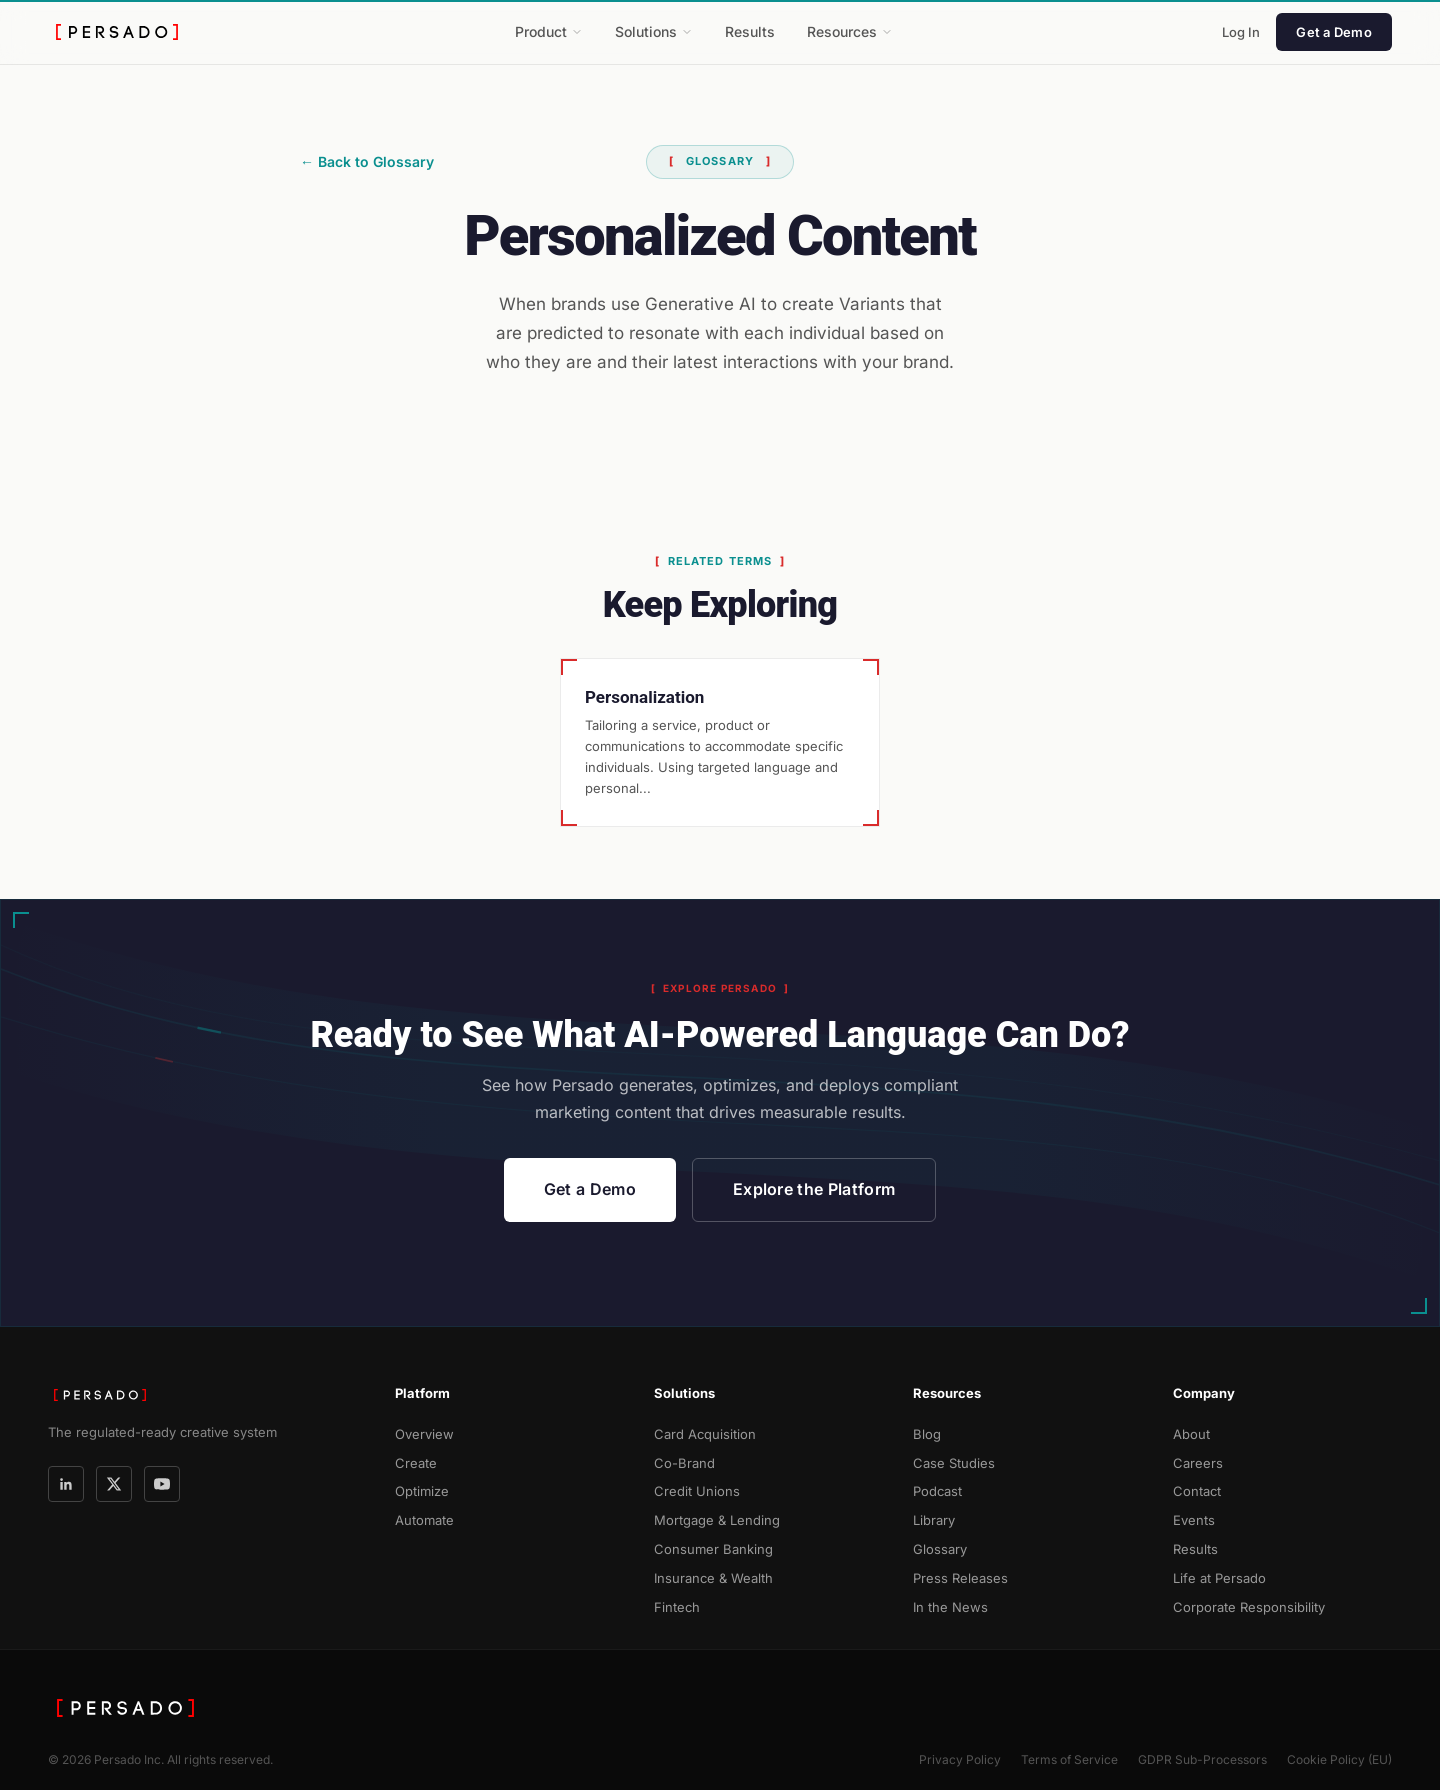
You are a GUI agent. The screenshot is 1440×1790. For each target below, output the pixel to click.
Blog (927, 1434)
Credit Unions (697, 1491)
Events (1194, 1520)
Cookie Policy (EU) (1339, 1759)
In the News (950, 1607)
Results (750, 31)
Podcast (937, 1491)
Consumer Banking (713, 1549)
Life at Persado (1219, 1578)
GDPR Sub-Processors (1202, 1759)
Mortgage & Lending (717, 1520)
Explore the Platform (814, 1189)
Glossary (940, 1549)
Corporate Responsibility (1249, 1607)
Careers (1198, 1463)
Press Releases (960, 1578)
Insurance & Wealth (713, 1578)
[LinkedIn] (66, 1484)
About (1191, 1434)
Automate (424, 1520)
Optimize (422, 1491)
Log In (1241, 32)
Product (549, 31)
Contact (1197, 1491)
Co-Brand (684, 1463)
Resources (850, 31)
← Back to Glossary (367, 161)
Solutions (654, 31)
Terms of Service (1069, 1759)
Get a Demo (1334, 32)
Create (416, 1463)
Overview (424, 1434)
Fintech (677, 1607)
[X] (114, 1484)
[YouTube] (162, 1484)
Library (934, 1520)
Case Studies (954, 1463)
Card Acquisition (705, 1434)
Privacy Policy (960, 1759)
